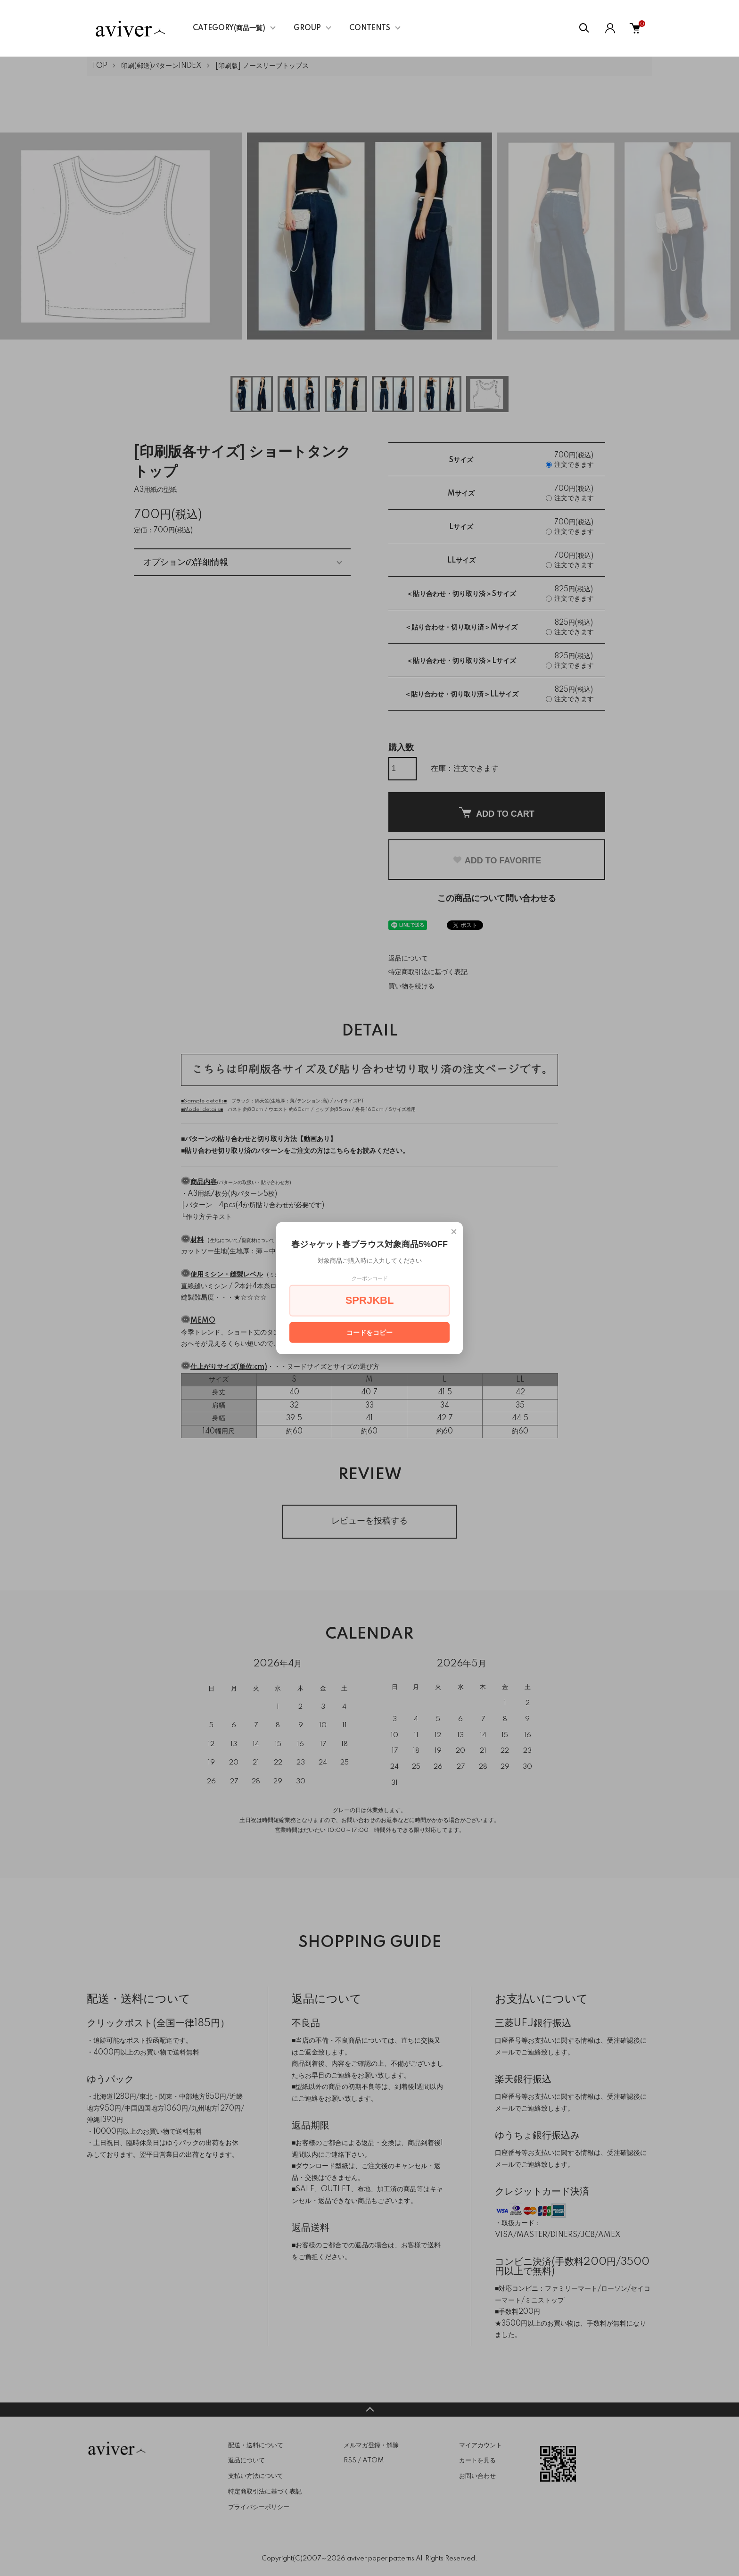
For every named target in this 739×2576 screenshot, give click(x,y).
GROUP (307, 28)
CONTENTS (369, 28)
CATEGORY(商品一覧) (229, 28)
